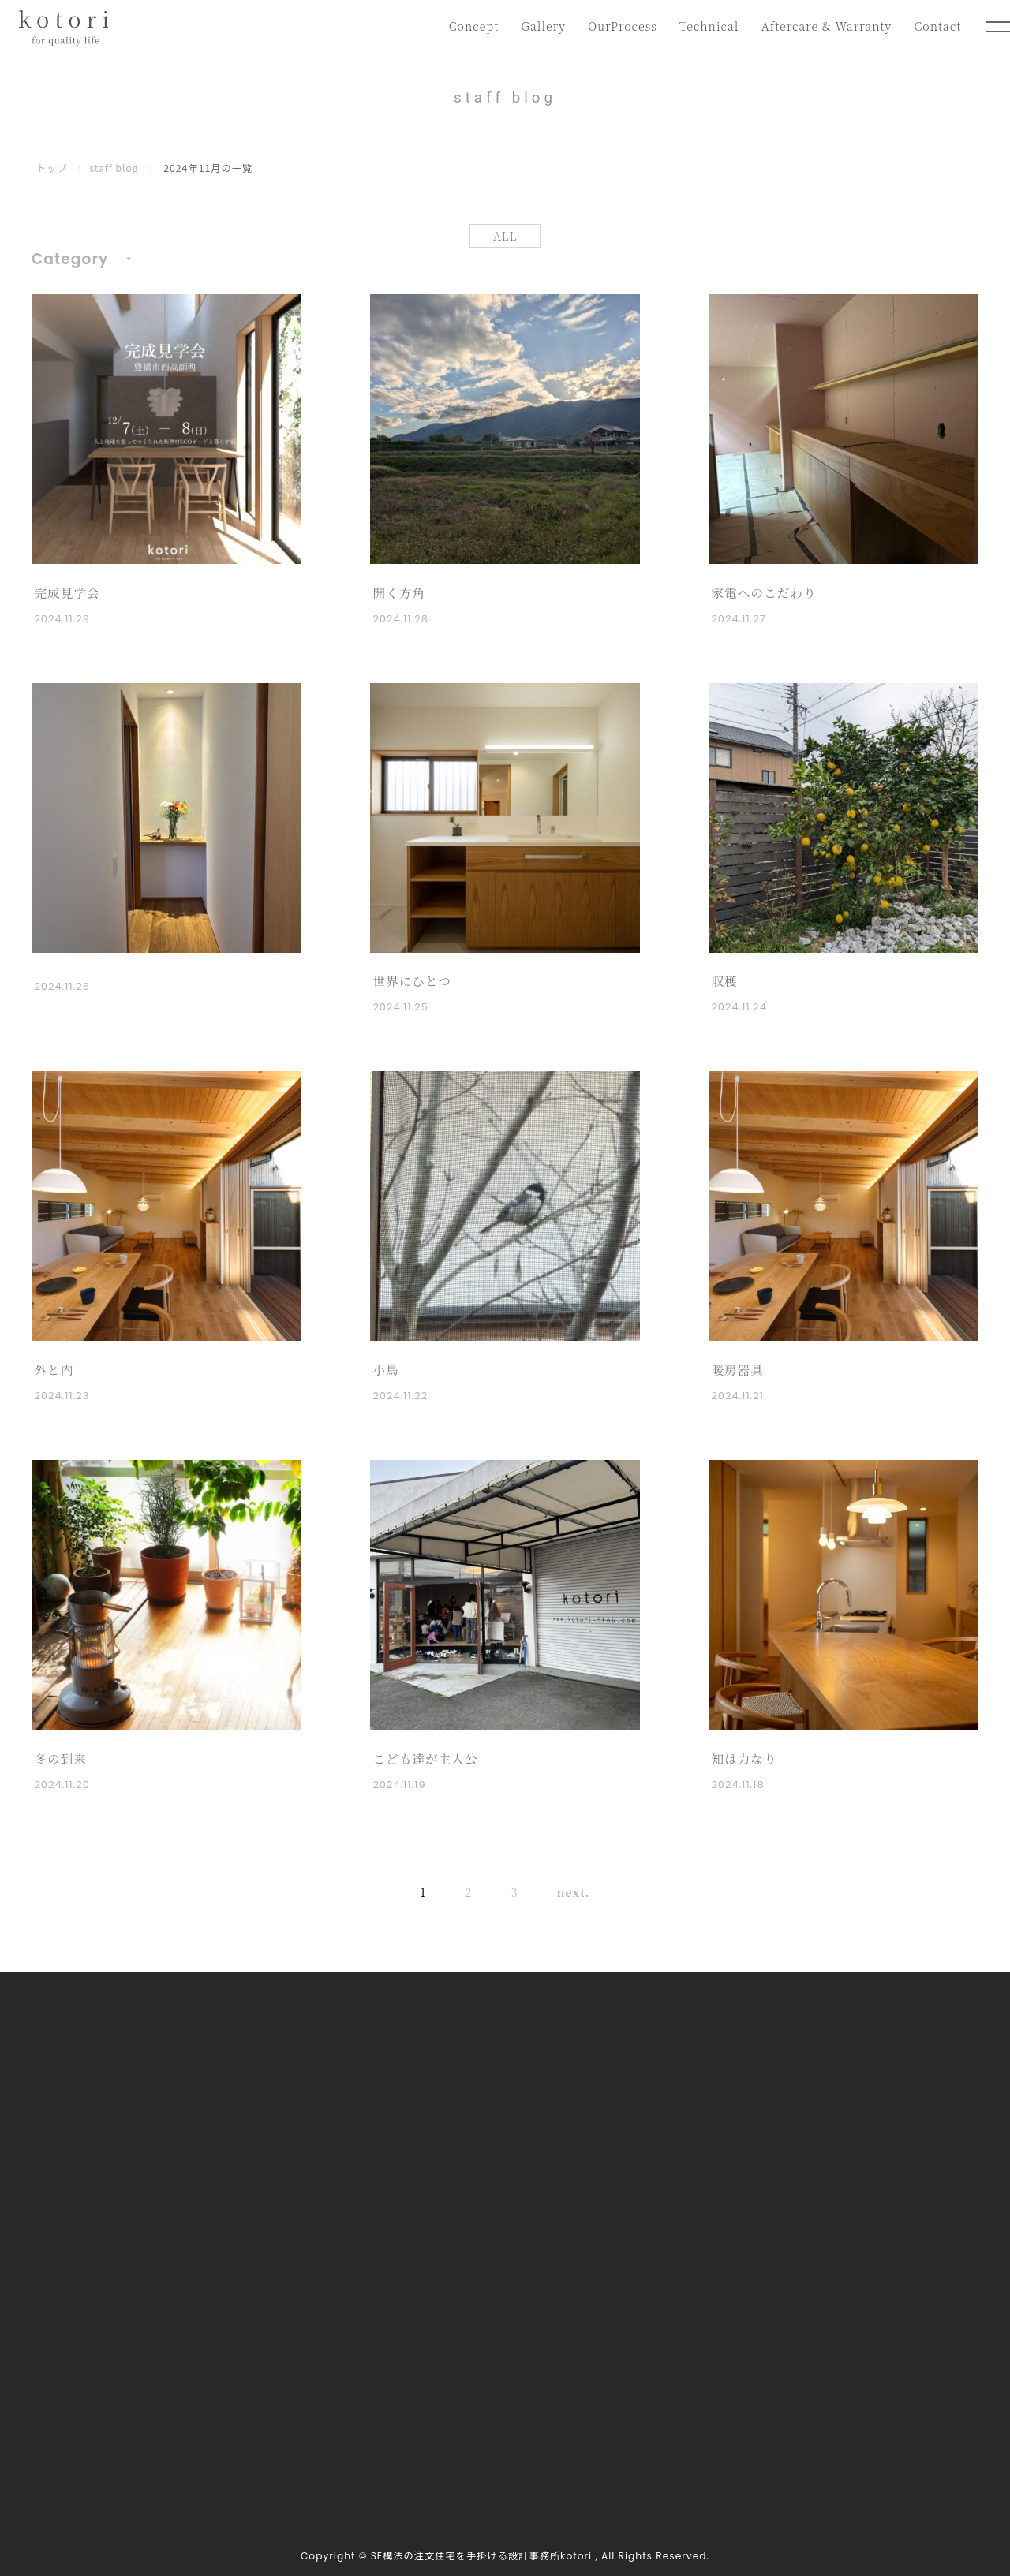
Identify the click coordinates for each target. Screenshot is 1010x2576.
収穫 (724, 982)
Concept (468, 26)
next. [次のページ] (565, 1892)
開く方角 (398, 593)
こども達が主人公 (425, 1758)
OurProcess (618, 26)
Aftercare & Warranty (825, 26)
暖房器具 (737, 1370)
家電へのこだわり (764, 593)
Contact (937, 26)
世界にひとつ (412, 982)
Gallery (538, 26)
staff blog (115, 168)
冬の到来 (60, 1758)
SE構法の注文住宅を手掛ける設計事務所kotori (481, 2556)
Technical (706, 26)
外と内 (54, 1370)
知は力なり (744, 1758)
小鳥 (385, 1370)
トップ (52, 168)
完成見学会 (67, 593)
